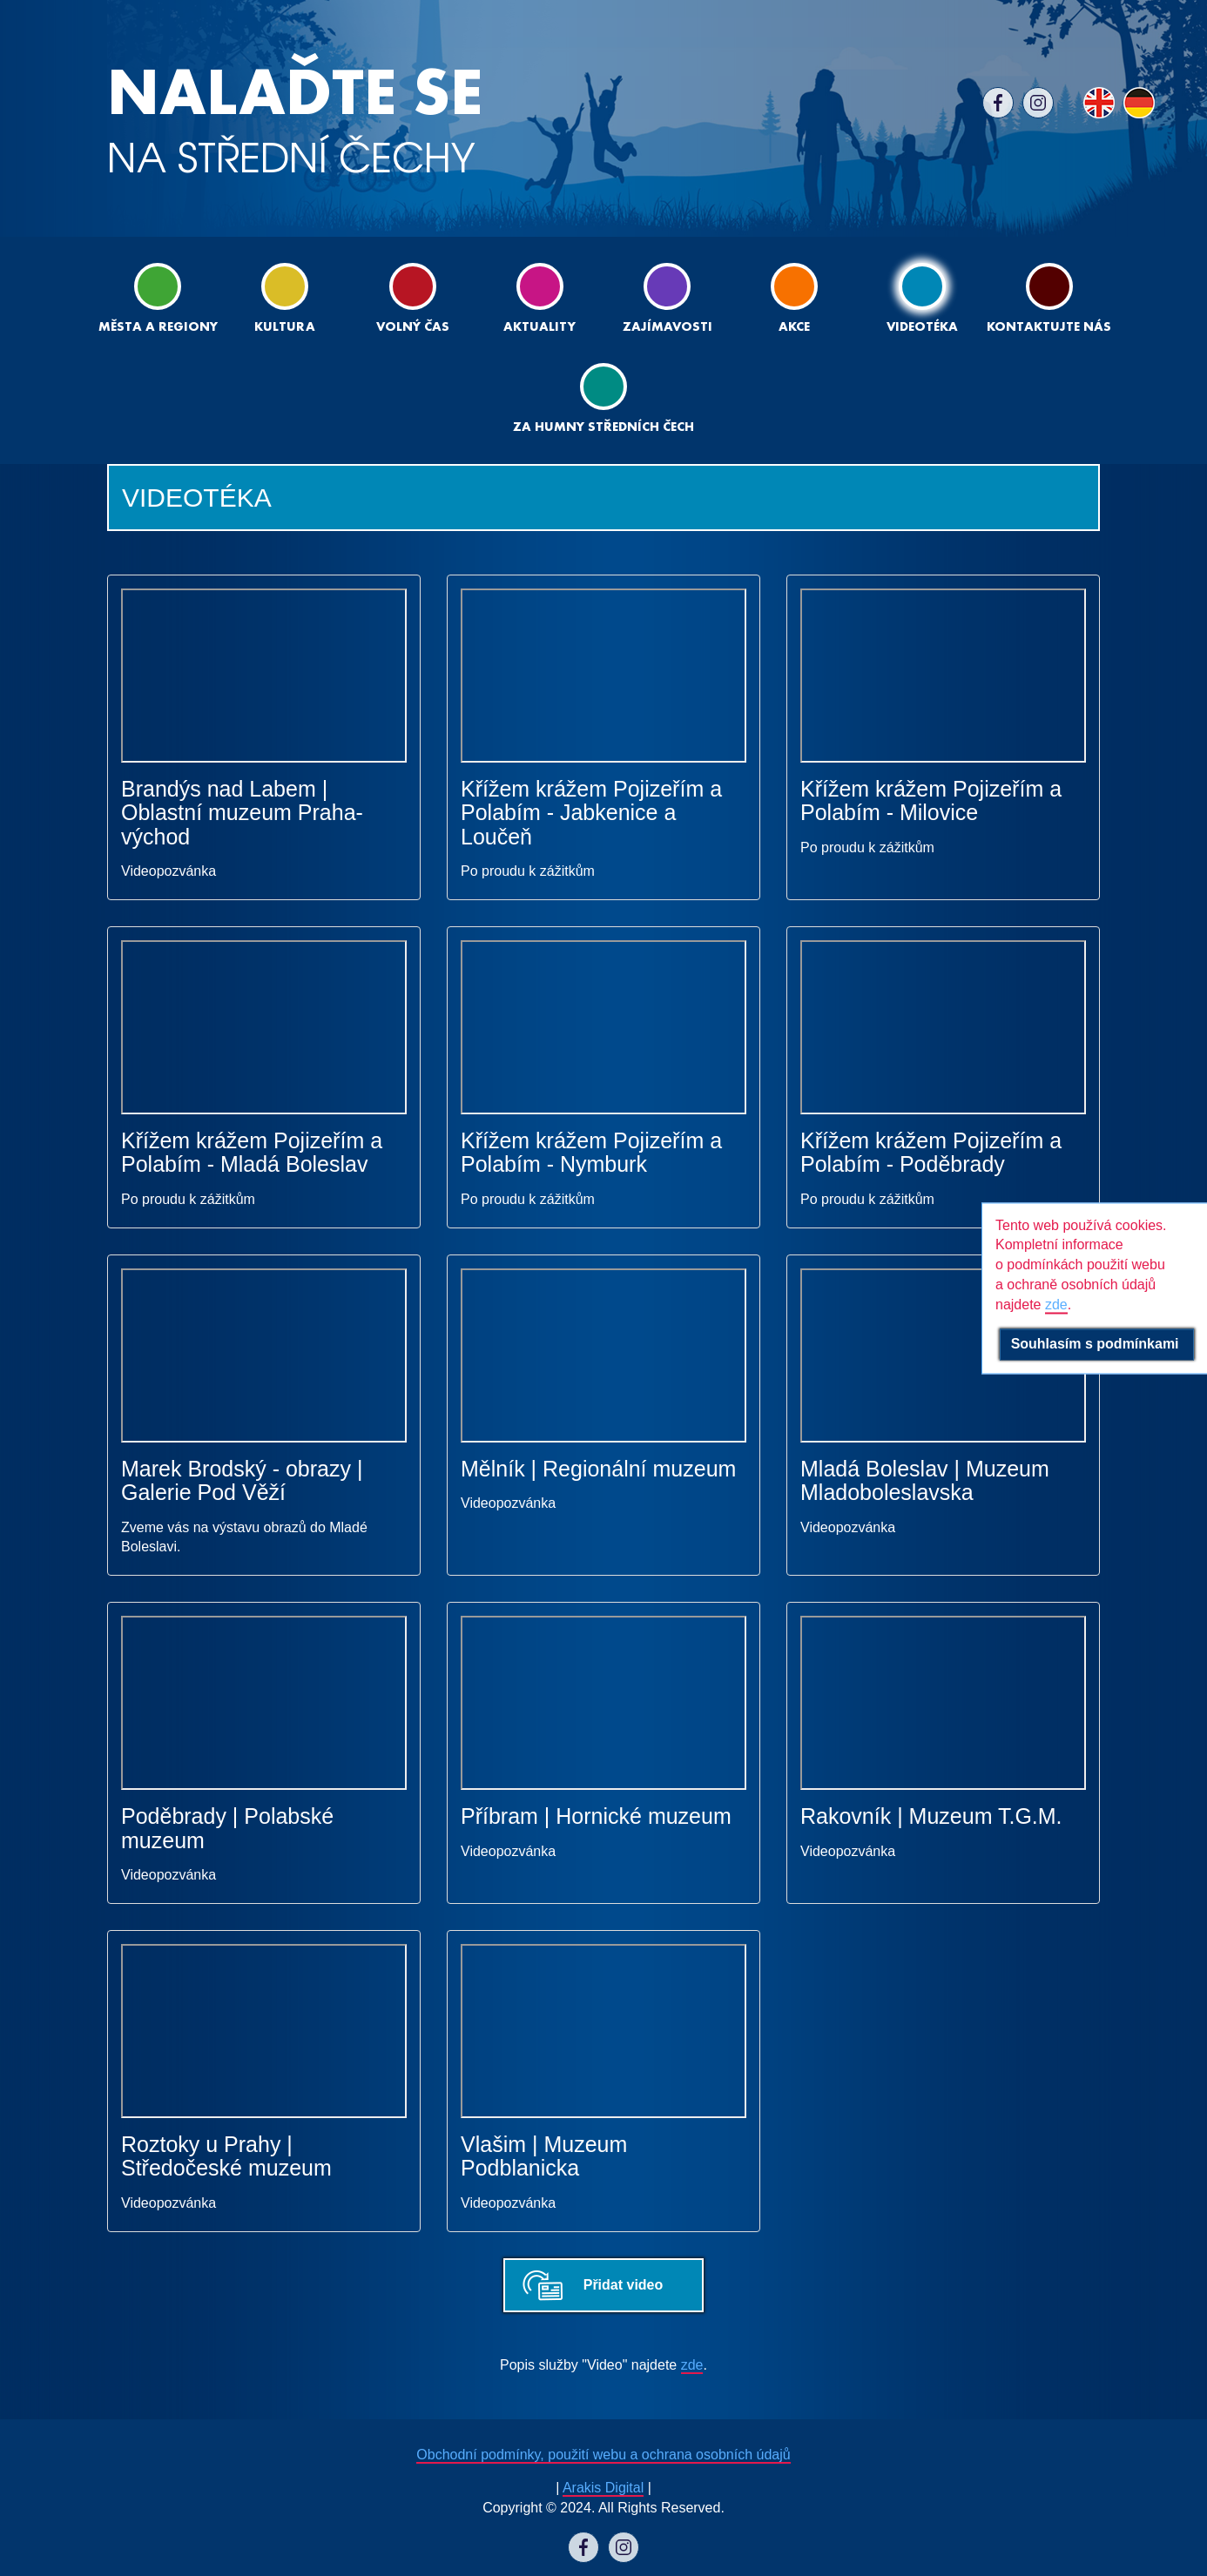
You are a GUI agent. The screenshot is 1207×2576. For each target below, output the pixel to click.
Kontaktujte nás (1049, 298)
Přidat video (623, 2284)
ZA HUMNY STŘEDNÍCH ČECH (603, 398)
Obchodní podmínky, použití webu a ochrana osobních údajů (603, 2454)
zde (692, 2364)
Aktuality (539, 298)
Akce (794, 298)
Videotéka (922, 298)
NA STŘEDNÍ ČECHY (294, 121)
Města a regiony (158, 298)
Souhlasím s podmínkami (1097, 1343)
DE (1139, 102)
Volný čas (412, 298)
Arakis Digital (603, 2487)
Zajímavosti (667, 298)
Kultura (284, 298)
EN (1099, 102)
